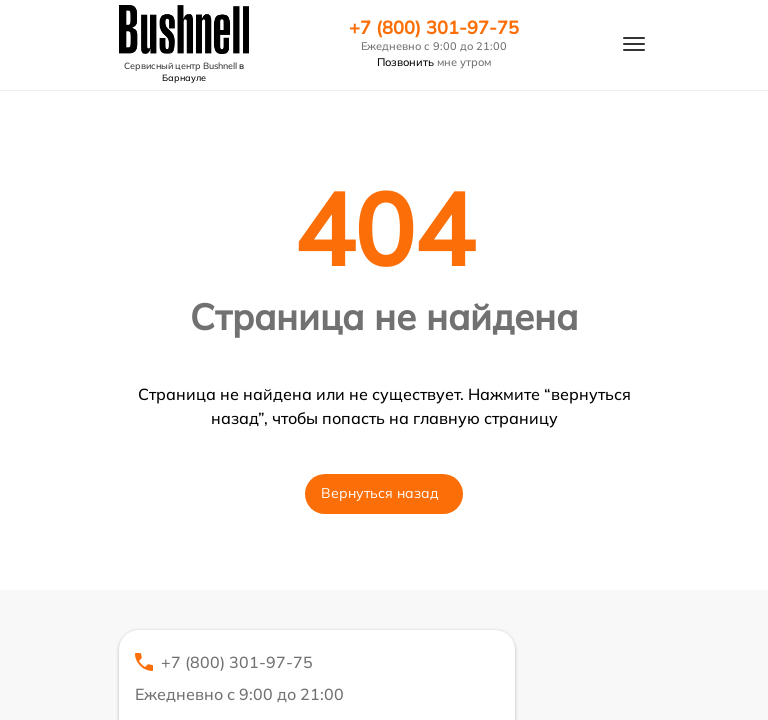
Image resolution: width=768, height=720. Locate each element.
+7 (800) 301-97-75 (434, 28)
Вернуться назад (380, 493)
